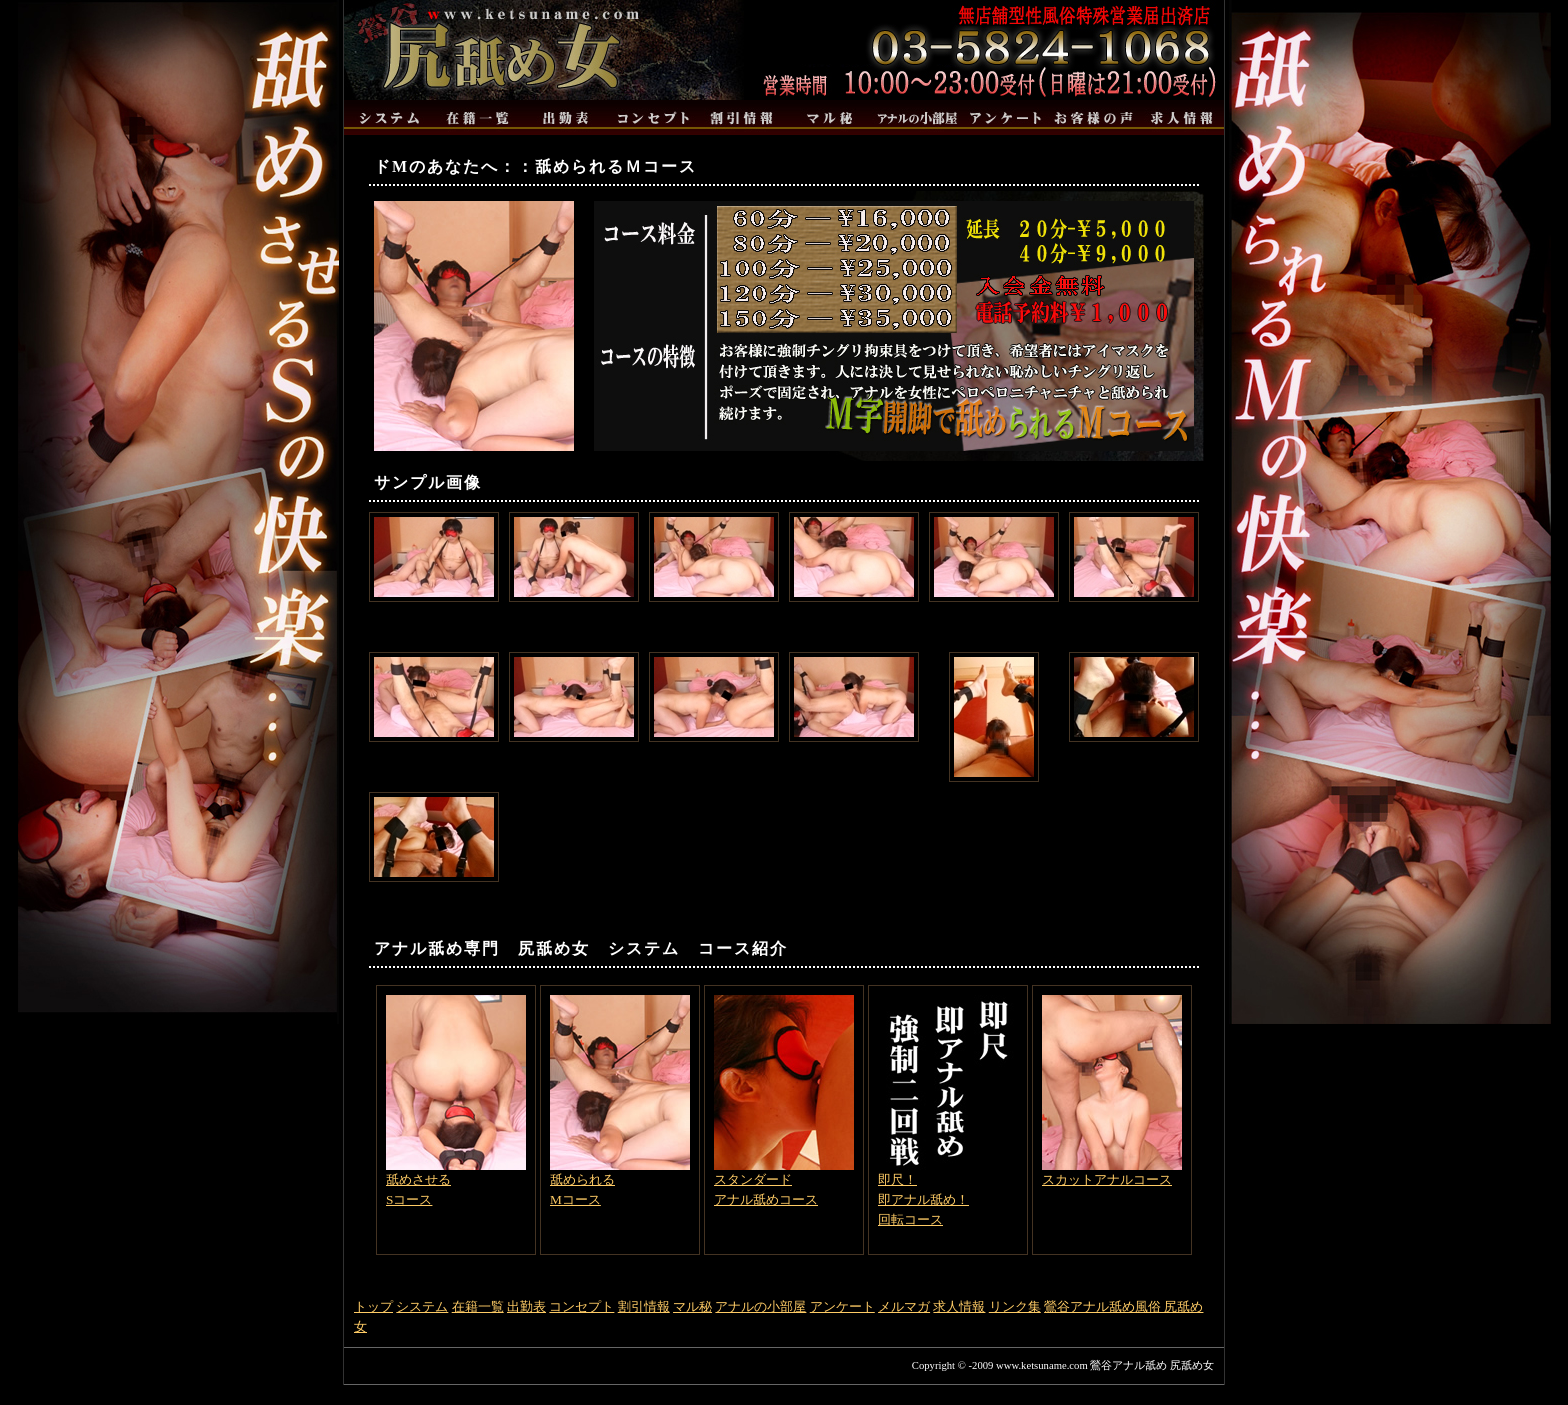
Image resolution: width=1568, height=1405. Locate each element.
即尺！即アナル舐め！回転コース (948, 1111)
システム (422, 1306)
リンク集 (1015, 1306)
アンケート (842, 1306)
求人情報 (959, 1306)
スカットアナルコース (1112, 1091)
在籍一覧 (478, 1306)
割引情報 (644, 1306)
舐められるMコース (620, 1101)
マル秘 (692, 1306)
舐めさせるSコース (456, 1101)
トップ (373, 1306)
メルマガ (904, 1306)
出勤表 (526, 1306)
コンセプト (581, 1306)
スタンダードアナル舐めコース (784, 1101)
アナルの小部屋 (760, 1306)
